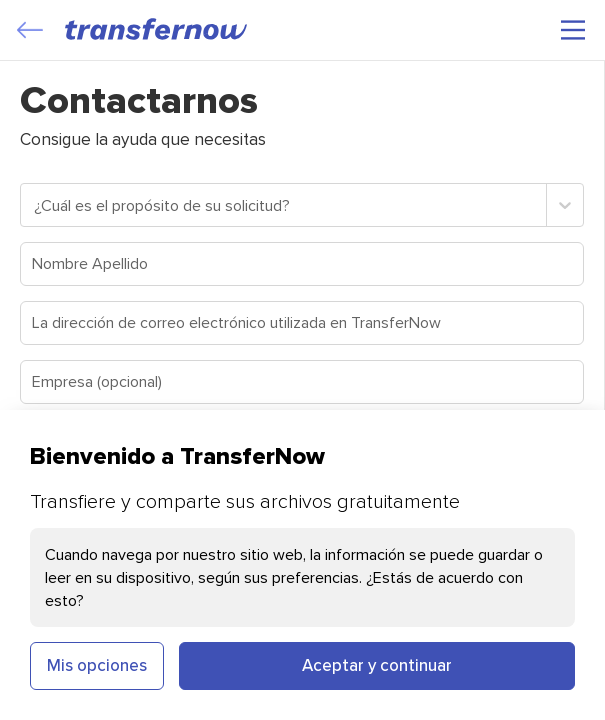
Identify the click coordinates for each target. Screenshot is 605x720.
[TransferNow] (157, 29)
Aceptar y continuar (377, 665)
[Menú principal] (573, 30)
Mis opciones (97, 665)
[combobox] (36, 205)
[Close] (30, 30)
